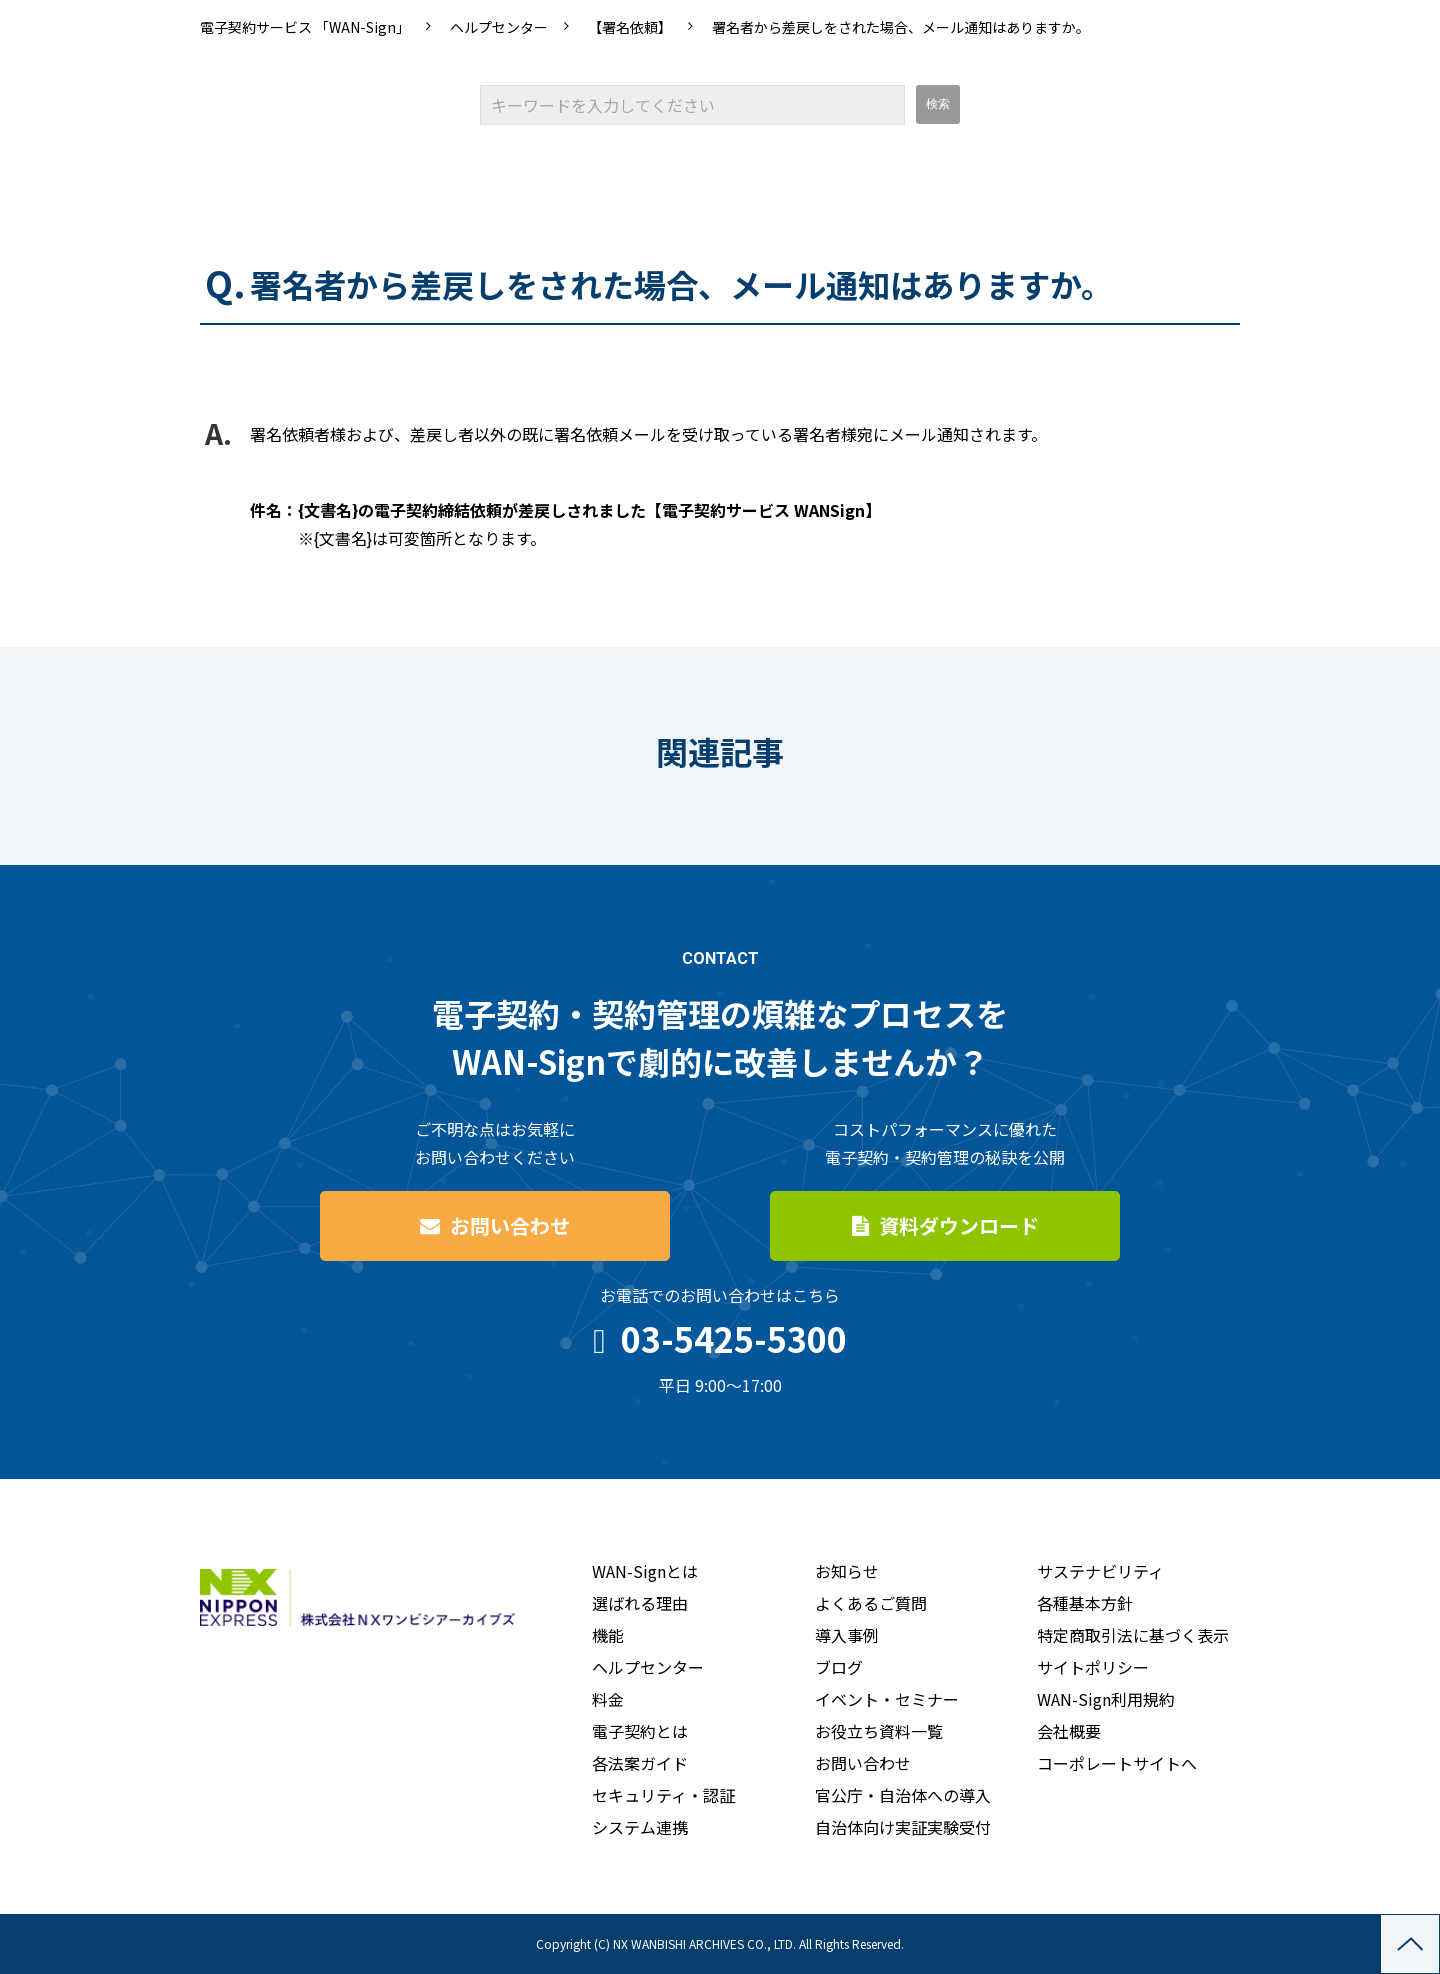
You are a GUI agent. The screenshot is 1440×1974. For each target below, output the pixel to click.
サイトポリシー (1093, 1667)
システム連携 (640, 1827)
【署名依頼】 (630, 27)
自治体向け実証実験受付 (903, 1827)
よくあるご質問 (871, 1603)
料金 (608, 1699)
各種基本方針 (1085, 1603)
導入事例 (847, 1635)
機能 (608, 1635)
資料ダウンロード (959, 1225)
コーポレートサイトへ (1117, 1763)
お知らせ (847, 1571)
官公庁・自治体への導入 (903, 1795)
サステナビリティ (1100, 1571)
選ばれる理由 (640, 1603)
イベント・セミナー (887, 1699)
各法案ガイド (640, 1763)
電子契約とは (640, 1731)
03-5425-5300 (734, 1338)
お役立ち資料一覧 (879, 1731)
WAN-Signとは (645, 1571)
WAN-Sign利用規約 (1106, 1699)
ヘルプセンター (499, 27)
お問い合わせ (510, 1225)
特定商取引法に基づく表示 (1133, 1635)
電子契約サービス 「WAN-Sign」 (305, 27)
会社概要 (1069, 1731)
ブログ (839, 1667)
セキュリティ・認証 (663, 1795)
